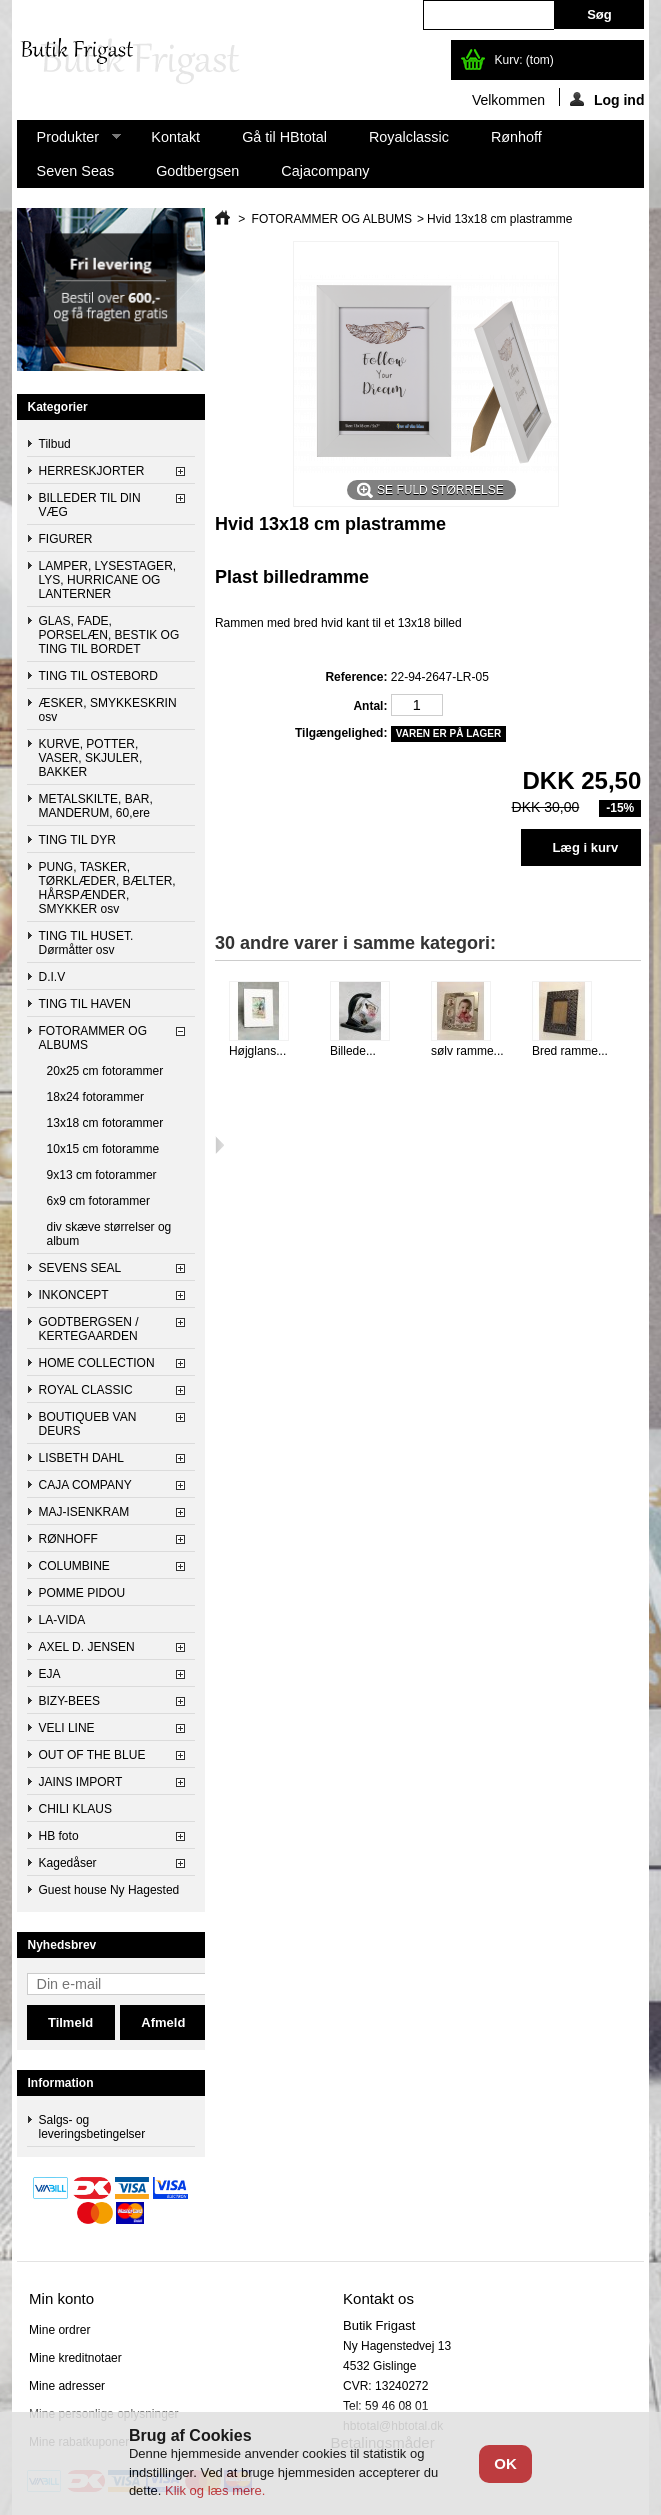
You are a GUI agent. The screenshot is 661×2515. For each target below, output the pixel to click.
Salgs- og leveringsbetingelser (92, 2127)
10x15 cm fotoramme (103, 1149)
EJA (50, 1674)
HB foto (59, 1836)
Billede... (353, 1051)
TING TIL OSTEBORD (98, 676)
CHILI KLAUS (75, 1809)
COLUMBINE (74, 1566)
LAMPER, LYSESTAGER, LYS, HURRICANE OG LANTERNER (108, 580)
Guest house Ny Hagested (109, 1890)
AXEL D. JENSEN (87, 1647)
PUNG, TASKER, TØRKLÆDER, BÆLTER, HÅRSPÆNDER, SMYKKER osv (107, 888)
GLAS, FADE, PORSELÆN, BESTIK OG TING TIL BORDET (109, 635)
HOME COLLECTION (97, 1363)
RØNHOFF (68, 1539)
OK (505, 2463)
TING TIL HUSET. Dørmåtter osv (86, 943)
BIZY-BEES (70, 1701)
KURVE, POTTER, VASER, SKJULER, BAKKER (91, 758)
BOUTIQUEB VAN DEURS (88, 1424)
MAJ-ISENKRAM (84, 1512)
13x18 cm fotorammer (105, 1123)
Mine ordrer (59, 2330)
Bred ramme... (570, 1051)
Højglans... (257, 1051)
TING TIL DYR (77, 840)
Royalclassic (409, 137)
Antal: (370, 706)
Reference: (356, 677)
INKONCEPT (74, 1295)
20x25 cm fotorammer (105, 1071)
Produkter (69, 141)
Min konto (61, 2298)
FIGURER (66, 539)
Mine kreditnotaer (75, 2358)
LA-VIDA (62, 1620)
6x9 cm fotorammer (98, 1201)
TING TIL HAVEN (85, 1004)
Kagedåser (68, 1863)
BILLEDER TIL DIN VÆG (90, 505)
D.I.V (52, 977)
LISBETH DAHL (81, 1458)
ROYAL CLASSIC (86, 1390)
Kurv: (523, 60)
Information (61, 2083)
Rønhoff (516, 137)
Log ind (607, 99)
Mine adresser (67, 2386)
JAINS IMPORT (81, 1782)
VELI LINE (67, 1728)
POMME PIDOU (82, 1593)
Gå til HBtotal (284, 137)
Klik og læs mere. (215, 2490)
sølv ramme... (467, 1051)
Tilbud (55, 444)
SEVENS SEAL (80, 1268)
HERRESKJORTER (92, 471)
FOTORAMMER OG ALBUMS (93, 1038)
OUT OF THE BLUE (92, 1755)
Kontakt (175, 137)
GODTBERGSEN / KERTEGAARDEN (89, 1329)
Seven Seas (76, 171)
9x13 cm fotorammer (102, 1175)
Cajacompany (325, 171)
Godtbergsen (197, 171)
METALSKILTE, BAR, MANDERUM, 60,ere (96, 806)
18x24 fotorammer (95, 1097)
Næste (219, 1145)
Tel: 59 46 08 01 (385, 2406)
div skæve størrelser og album (109, 1234)
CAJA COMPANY (85, 1485)
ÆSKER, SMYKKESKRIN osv (108, 710)
